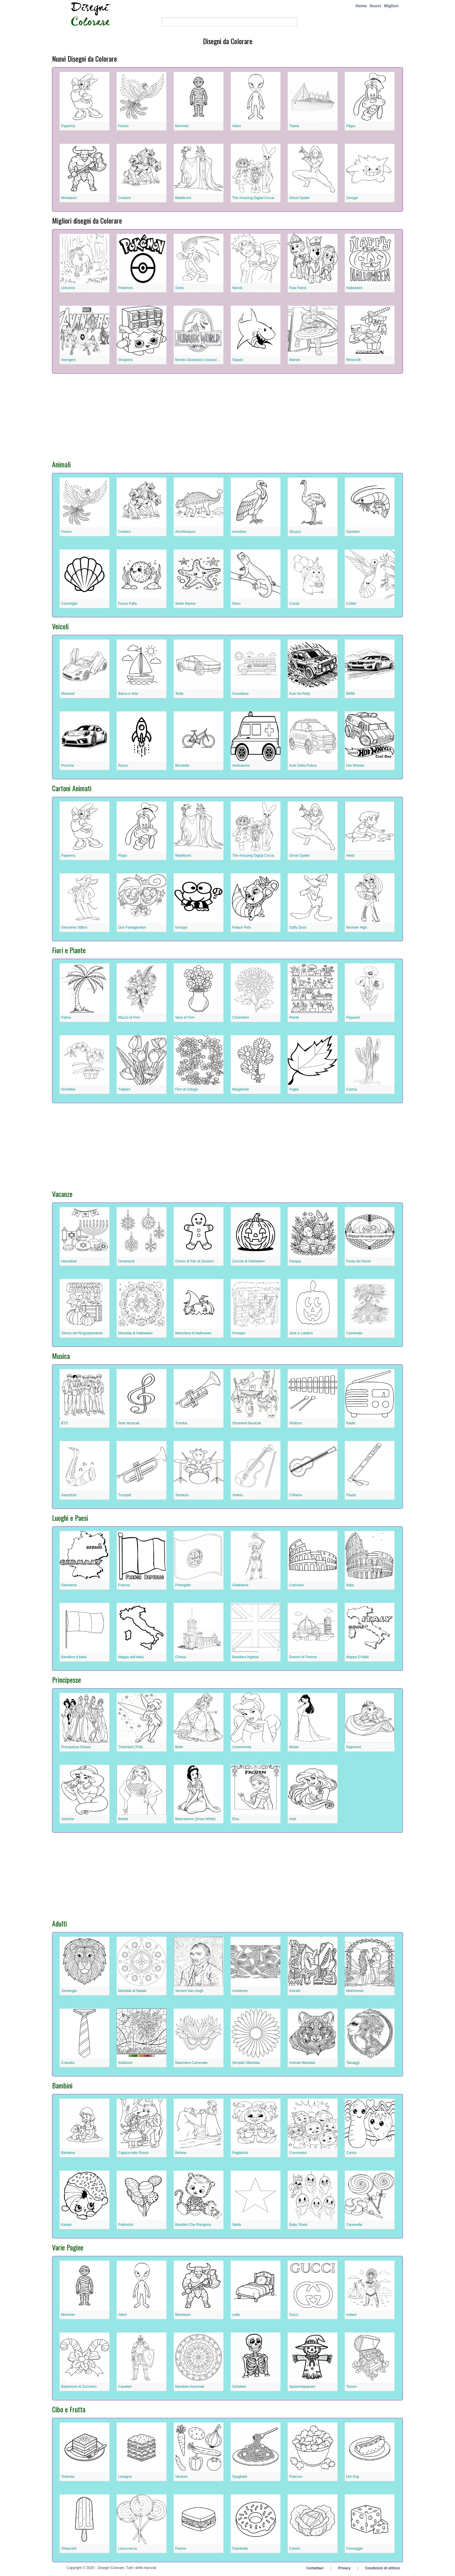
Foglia (294, 1089)
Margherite (240, 1089)
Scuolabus (240, 694)
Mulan (294, 1747)
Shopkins (125, 360)
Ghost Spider (299, 198)
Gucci (293, 2315)
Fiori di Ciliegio (186, 1089)
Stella (236, 2225)
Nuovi (375, 6)
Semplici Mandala (246, 2063)
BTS (65, 1423)
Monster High (356, 927)
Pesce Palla (127, 604)
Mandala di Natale (132, 1991)
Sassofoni (69, 1495)
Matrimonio (354, 1991)
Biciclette (182, 765)
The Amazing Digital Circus (253, 198)
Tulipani (124, 1089)
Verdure (181, 2477)
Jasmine (67, 1819)
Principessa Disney (76, 1747)
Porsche (67, 765)
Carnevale (354, 1333)
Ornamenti (126, 1261)
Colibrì (351, 604)
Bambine (68, 2153)
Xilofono (295, 1423)
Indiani (351, 2315)
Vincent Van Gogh (189, 1991)
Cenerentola (241, 1747)
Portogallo (183, 1585)
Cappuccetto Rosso (133, 2153)
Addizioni (125, 2063)
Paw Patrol (297, 288)
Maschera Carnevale (191, 2063)
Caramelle (354, 2225)
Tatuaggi (352, 2063)
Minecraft (353, 360)
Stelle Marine (185, 604)
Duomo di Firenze (303, 1657)
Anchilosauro (185, 532)
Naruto (237, 288)
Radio (350, 1423)
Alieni (236, 126)
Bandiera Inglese (245, 1657)
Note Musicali (128, 1423)
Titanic (294, 126)
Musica (61, 1355)
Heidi (350, 856)
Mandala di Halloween (135, 1333)
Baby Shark (298, 2225)
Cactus (351, 1089)
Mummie (182, 126)
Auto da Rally (299, 694)
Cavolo (294, 2548)
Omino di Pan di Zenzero (194, 1261)
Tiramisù (68, 2477)
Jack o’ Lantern (301, 1333)
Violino (237, 1495)
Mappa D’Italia (357, 1657)
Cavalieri (125, 2387)
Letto (236, 2315)
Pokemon (125, 288)
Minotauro (69, 198)
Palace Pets (241, 927)
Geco (236, 604)
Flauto (351, 1495)
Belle (179, 1747)
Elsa (235, 1819)
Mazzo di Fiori (129, 1017)
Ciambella (240, 2548)
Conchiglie (69, 604)
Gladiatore (240, 1585)
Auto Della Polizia (303, 765)
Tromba (181, 1423)
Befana (180, 2153)
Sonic (179, 288)
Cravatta (67, 2063)
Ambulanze (241, 765)
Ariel (292, 1819)
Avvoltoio (239, 532)
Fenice (123, 126)
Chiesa (180, 1657)
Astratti (294, 1991)
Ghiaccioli (68, 2548)
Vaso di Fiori (184, 1017)
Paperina (68, 126)
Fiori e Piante (69, 950)
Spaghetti (239, 2477)
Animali (61, 464)
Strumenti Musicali (246, 1423)
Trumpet (124, 1495)
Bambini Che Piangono (193, 2225)
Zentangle (69, 1991)
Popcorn (295, 2477)
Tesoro (351, 2387)
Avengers (68, 360)
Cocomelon (298, 2153)
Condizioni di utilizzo (382, 2568)
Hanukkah (69, 1261)
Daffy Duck (297, 927)
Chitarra (295, 1495)
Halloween (354, 288)
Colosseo (296, 1585)
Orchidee (68, 1089)
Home (361, 6)
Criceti (294, 604)
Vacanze (62, 1193)
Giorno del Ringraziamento (82, 1333)
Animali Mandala (302, 2063)
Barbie (123, 1819)
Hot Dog (352, 2477)
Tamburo (182, 1495)
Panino (180, 2548)
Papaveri (353, 1017)
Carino (351, 2153)
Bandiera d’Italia (73, 1657)
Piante (294, 1017)
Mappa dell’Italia (131, 1657)
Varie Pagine (67, 2247)
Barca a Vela (128, 694)
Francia (124, 1585)
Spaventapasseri (302, 2387)
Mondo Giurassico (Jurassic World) (202, 360)
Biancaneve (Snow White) (195, 1819)
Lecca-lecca (127, 2548)
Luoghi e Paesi (70, 1517)
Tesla (179, 694)
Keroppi (181, 927)
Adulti (59, 1923)
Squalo (237, 360)
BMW (350, 694)
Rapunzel (353, 1747)
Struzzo (295, 532)
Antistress (240, 1991)
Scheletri (239, 2387)
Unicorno (68, 288)
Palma (66, 1017)
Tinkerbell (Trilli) (130, 1747)
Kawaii (66, 2225)
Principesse (66, 1679)
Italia (350, 1585)
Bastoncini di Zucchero (78, 2387)
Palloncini (125, 2225)
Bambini (62, 2085)
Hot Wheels (355, 765)
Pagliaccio (240, 2153)
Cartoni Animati (72, 788)
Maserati (68, 694)
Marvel (294, 360)
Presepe (238, 1333)
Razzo (123, 765)
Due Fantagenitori (132, 927)
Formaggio (354, 2548)
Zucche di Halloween (248, 1261)
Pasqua (295, 1261)
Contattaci (315, 2568)
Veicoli (60, 626)
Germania (69, 1585)
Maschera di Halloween (193, 1333)
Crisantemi (240, 1017)
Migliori (391, 6)
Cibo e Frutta (68, 2409)
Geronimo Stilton (74, 927)
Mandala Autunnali (189, 2387)
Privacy (344, 2568)
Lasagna (125, 2477)
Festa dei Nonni (358, 1261)
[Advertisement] (227, 414)
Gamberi (353, 532)
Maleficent (183, 198)
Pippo (350, 126)
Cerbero (124, 198)
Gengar (352, 198)
